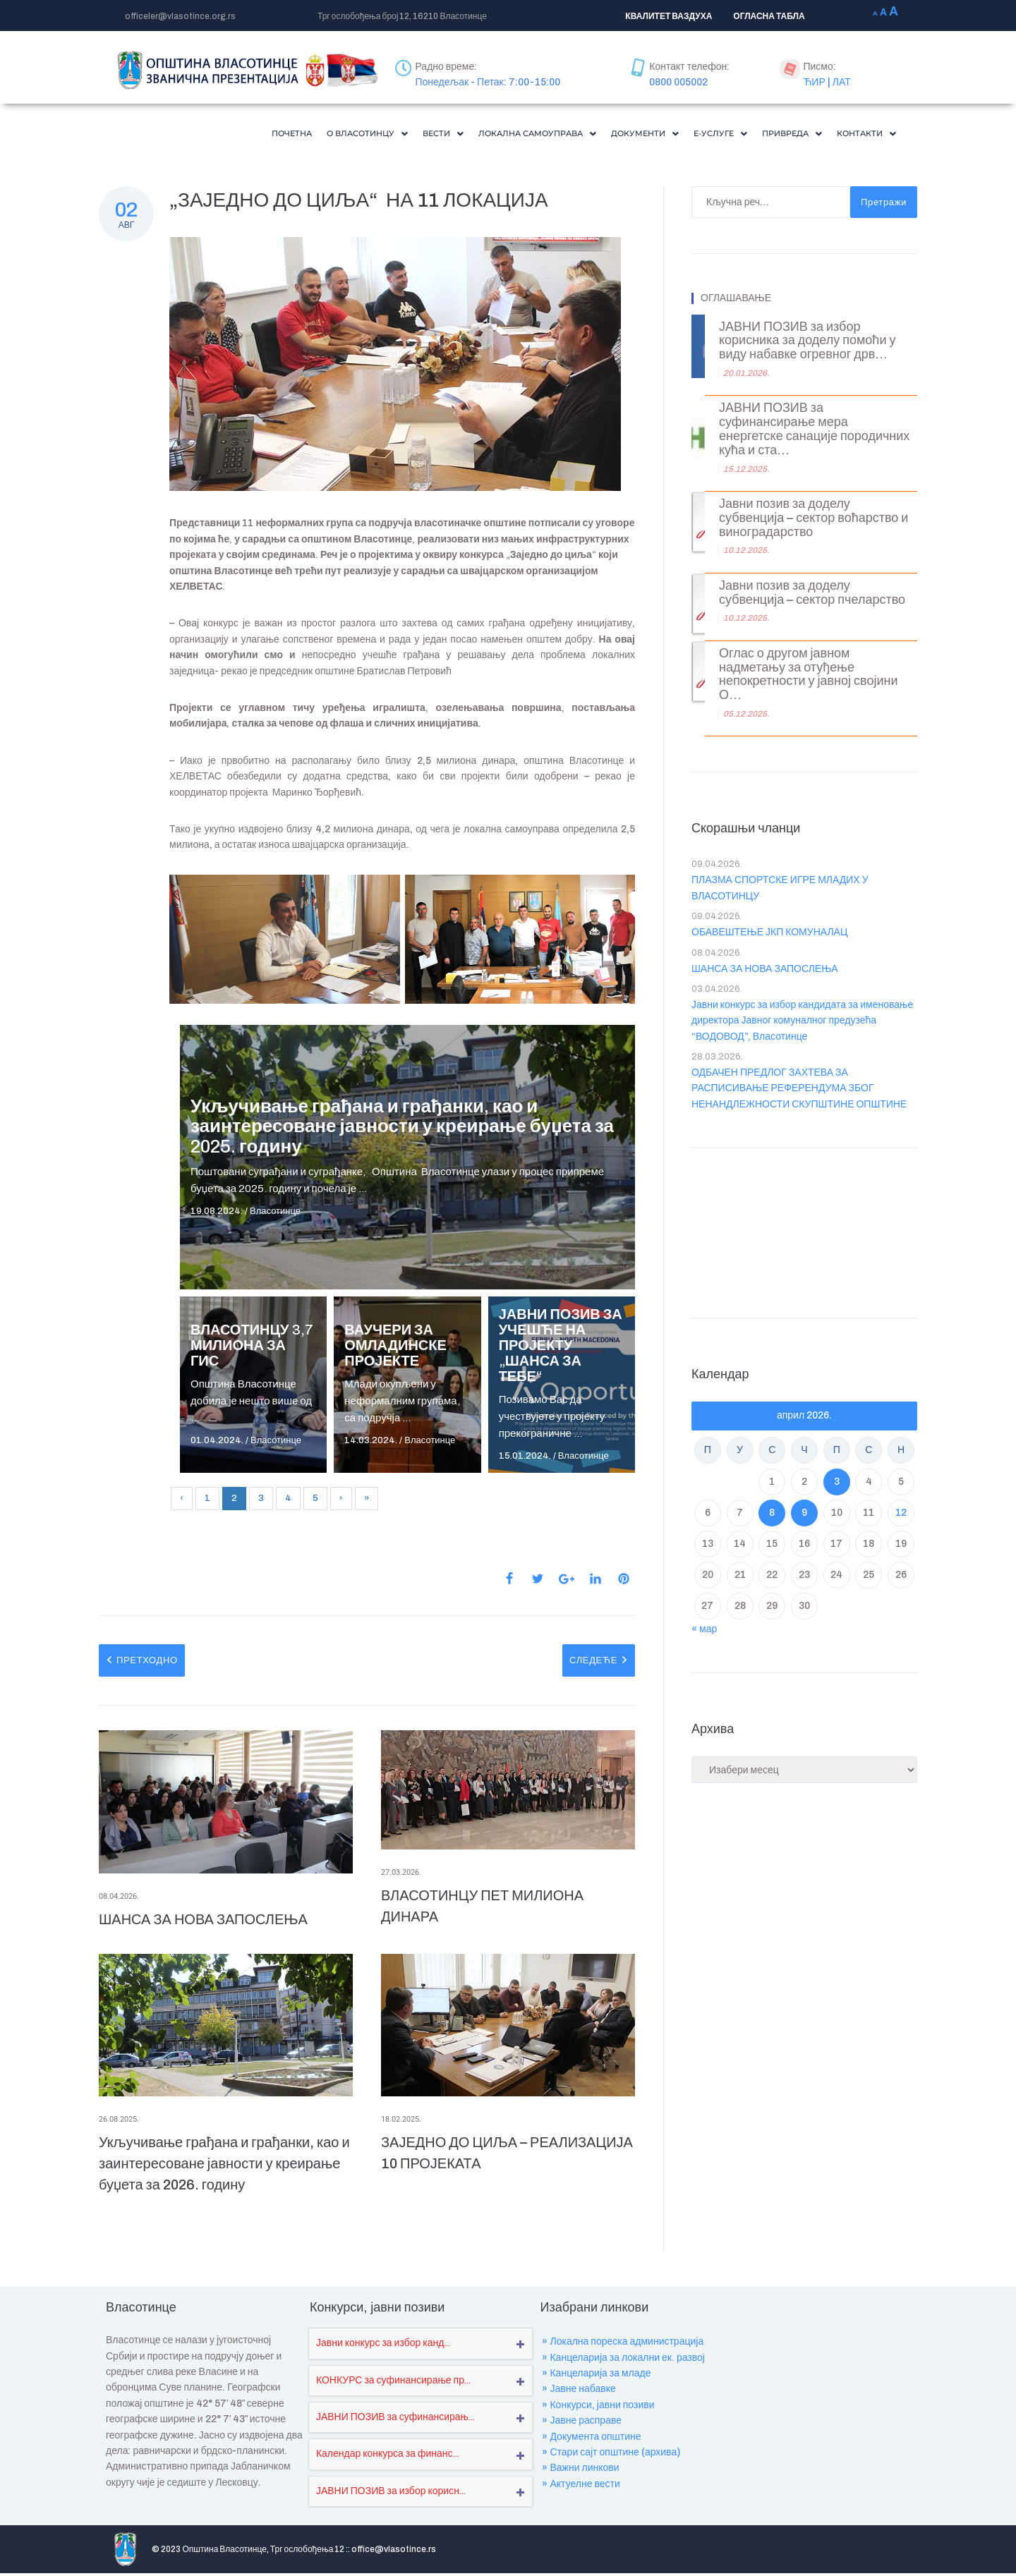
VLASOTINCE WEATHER (804, 1232)
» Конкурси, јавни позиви (598, 2407)
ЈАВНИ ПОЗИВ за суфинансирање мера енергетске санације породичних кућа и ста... (814, 431)
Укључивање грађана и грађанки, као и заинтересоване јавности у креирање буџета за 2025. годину (402, 1129)
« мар (704, 1632)
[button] (295, 135)
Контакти (861, 134)
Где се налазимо (757, 2552)
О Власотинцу (295, 134)
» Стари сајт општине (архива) (611, 2455)
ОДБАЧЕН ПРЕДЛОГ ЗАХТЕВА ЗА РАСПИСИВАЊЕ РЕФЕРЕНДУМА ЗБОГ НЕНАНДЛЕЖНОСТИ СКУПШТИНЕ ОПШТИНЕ (799, 1091)
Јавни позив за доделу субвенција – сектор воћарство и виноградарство (813, 521)
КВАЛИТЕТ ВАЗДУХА (668, 16)
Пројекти (611, 2552)
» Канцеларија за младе (596, 2376)
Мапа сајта (832, 2552)
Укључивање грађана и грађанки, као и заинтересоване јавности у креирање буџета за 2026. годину (224, 2166)
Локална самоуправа (488, 134)
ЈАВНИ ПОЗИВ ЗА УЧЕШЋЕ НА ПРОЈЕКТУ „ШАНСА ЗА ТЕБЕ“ (560, 1348)
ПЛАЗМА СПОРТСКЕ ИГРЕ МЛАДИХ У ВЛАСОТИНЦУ (780, 890)
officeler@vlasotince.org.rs (180, 16)
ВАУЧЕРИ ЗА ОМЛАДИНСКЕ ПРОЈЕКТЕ (395, 1348)
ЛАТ (842, 82)
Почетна (209, 134)
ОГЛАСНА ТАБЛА (768, 16)
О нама (559, 2552)
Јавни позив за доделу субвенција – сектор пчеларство (812, 595)
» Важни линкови (580, 2470)
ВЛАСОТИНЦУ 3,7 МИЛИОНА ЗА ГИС (251, 1348)
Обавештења (677, 2552)
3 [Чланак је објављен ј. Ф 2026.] (837, 1484)
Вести (381, 134)
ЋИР (814, 82)
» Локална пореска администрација (622, 2344)
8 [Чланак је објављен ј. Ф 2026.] (772, 1515)
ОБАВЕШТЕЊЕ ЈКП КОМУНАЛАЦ (769, 935)
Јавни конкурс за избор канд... (383, 2345)
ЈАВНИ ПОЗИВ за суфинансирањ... (395, 2419)
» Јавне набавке (578, 2391)
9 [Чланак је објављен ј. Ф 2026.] (804, 1515)
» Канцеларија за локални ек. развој (623, 2360)
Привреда (777, 134)
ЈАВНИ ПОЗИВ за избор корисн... (391, 2494)
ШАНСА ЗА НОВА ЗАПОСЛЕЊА (203, 1922)
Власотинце (275, 1214)
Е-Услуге (696, 134)
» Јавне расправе (582, 2423)
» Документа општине (591, 2439)
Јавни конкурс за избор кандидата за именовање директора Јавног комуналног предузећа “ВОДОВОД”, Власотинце (802, 1023)
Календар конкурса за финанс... (387, 2456)
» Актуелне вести (580, 2486)
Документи (611, 134)
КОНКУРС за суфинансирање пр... (393, 2383)
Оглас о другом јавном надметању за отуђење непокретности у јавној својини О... (808, 677)
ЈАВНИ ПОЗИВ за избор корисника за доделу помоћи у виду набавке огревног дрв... (807, 344)
